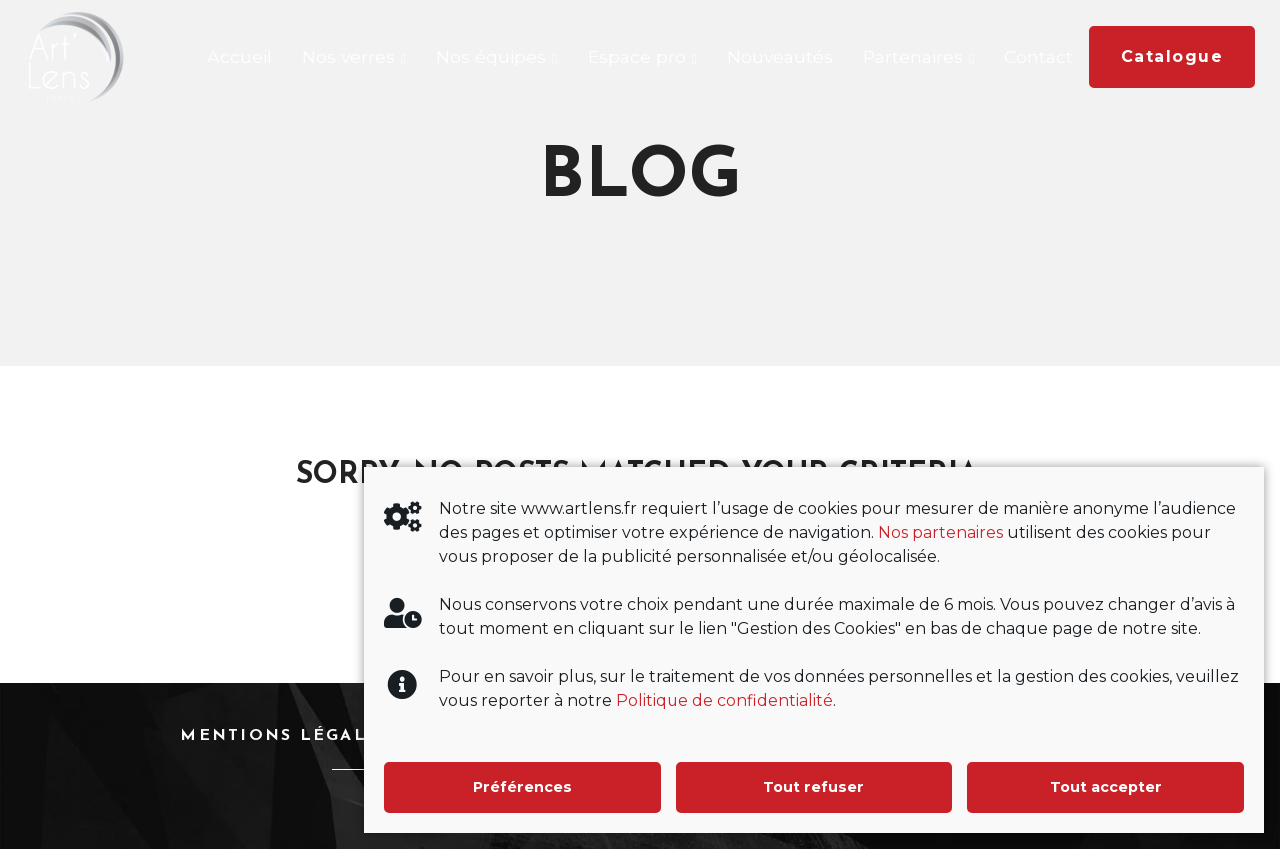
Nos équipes (491, 56)
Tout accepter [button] (1106, 787)
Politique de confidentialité (725, 700)
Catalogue (1172, 56)
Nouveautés (780, 56)
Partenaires (913, 56)
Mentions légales (285, 736)
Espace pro (637, 56)
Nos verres (348, 56)
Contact (1038, 56)
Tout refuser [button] (813, 787)
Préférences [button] (522, 787)
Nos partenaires (940, 532)
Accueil (239, 56)
